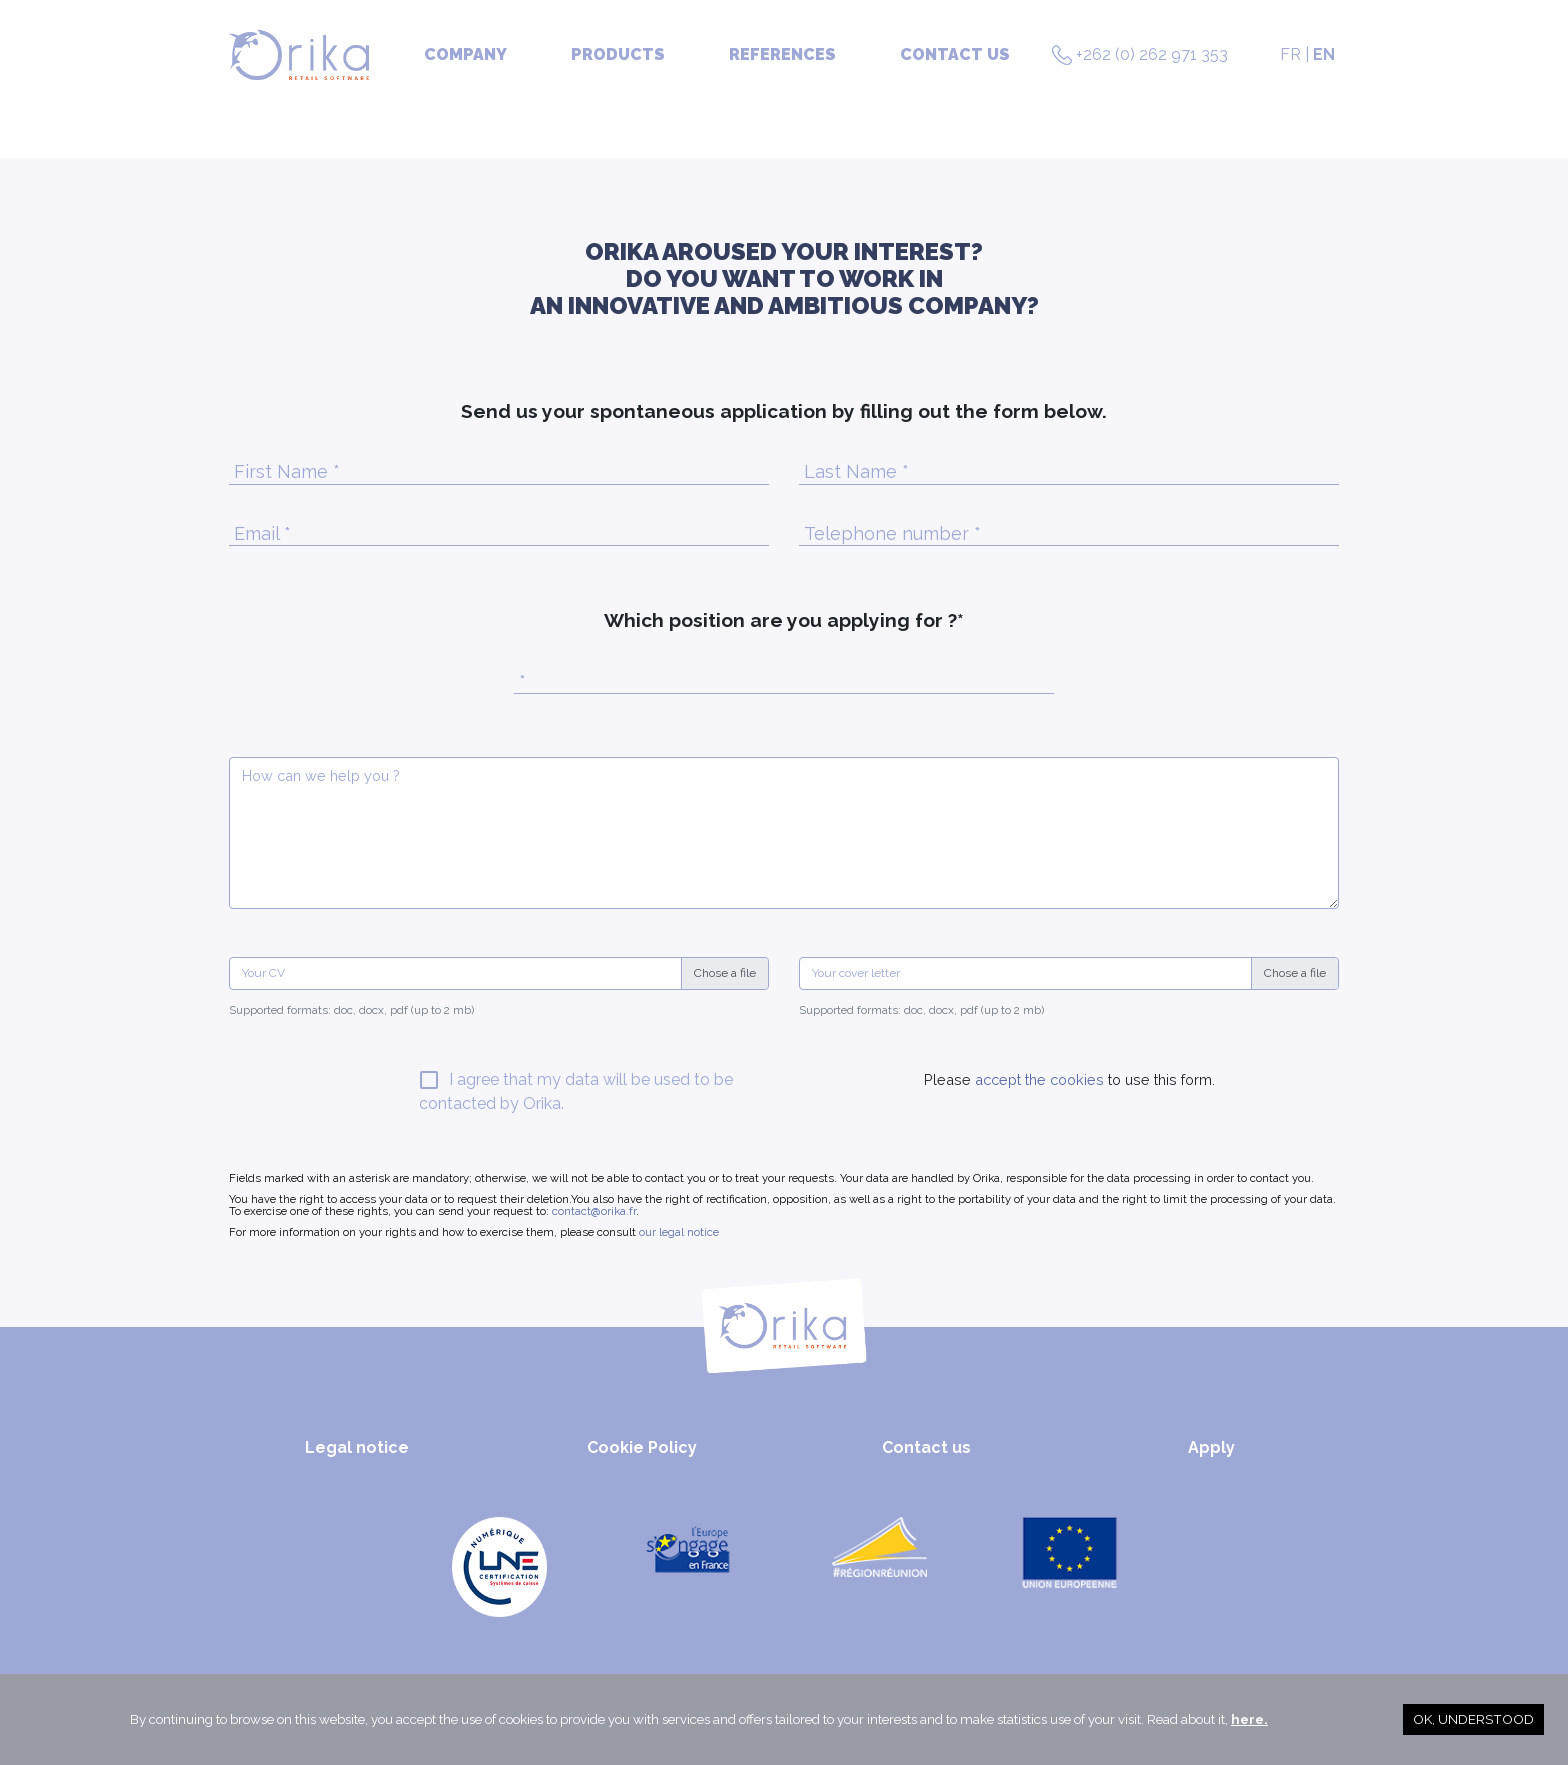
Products (618, 54)
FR (1290, 54)
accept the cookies (1037, 1079)
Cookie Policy (642, 1447)
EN (1324, 54)
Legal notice (357, 1447)
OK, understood (1473, 1719)
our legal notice (679, 1232)
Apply (1211, 1447)
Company (465, 54)
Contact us (955, 54)
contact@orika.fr (594, 1211)
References (782, 54)
